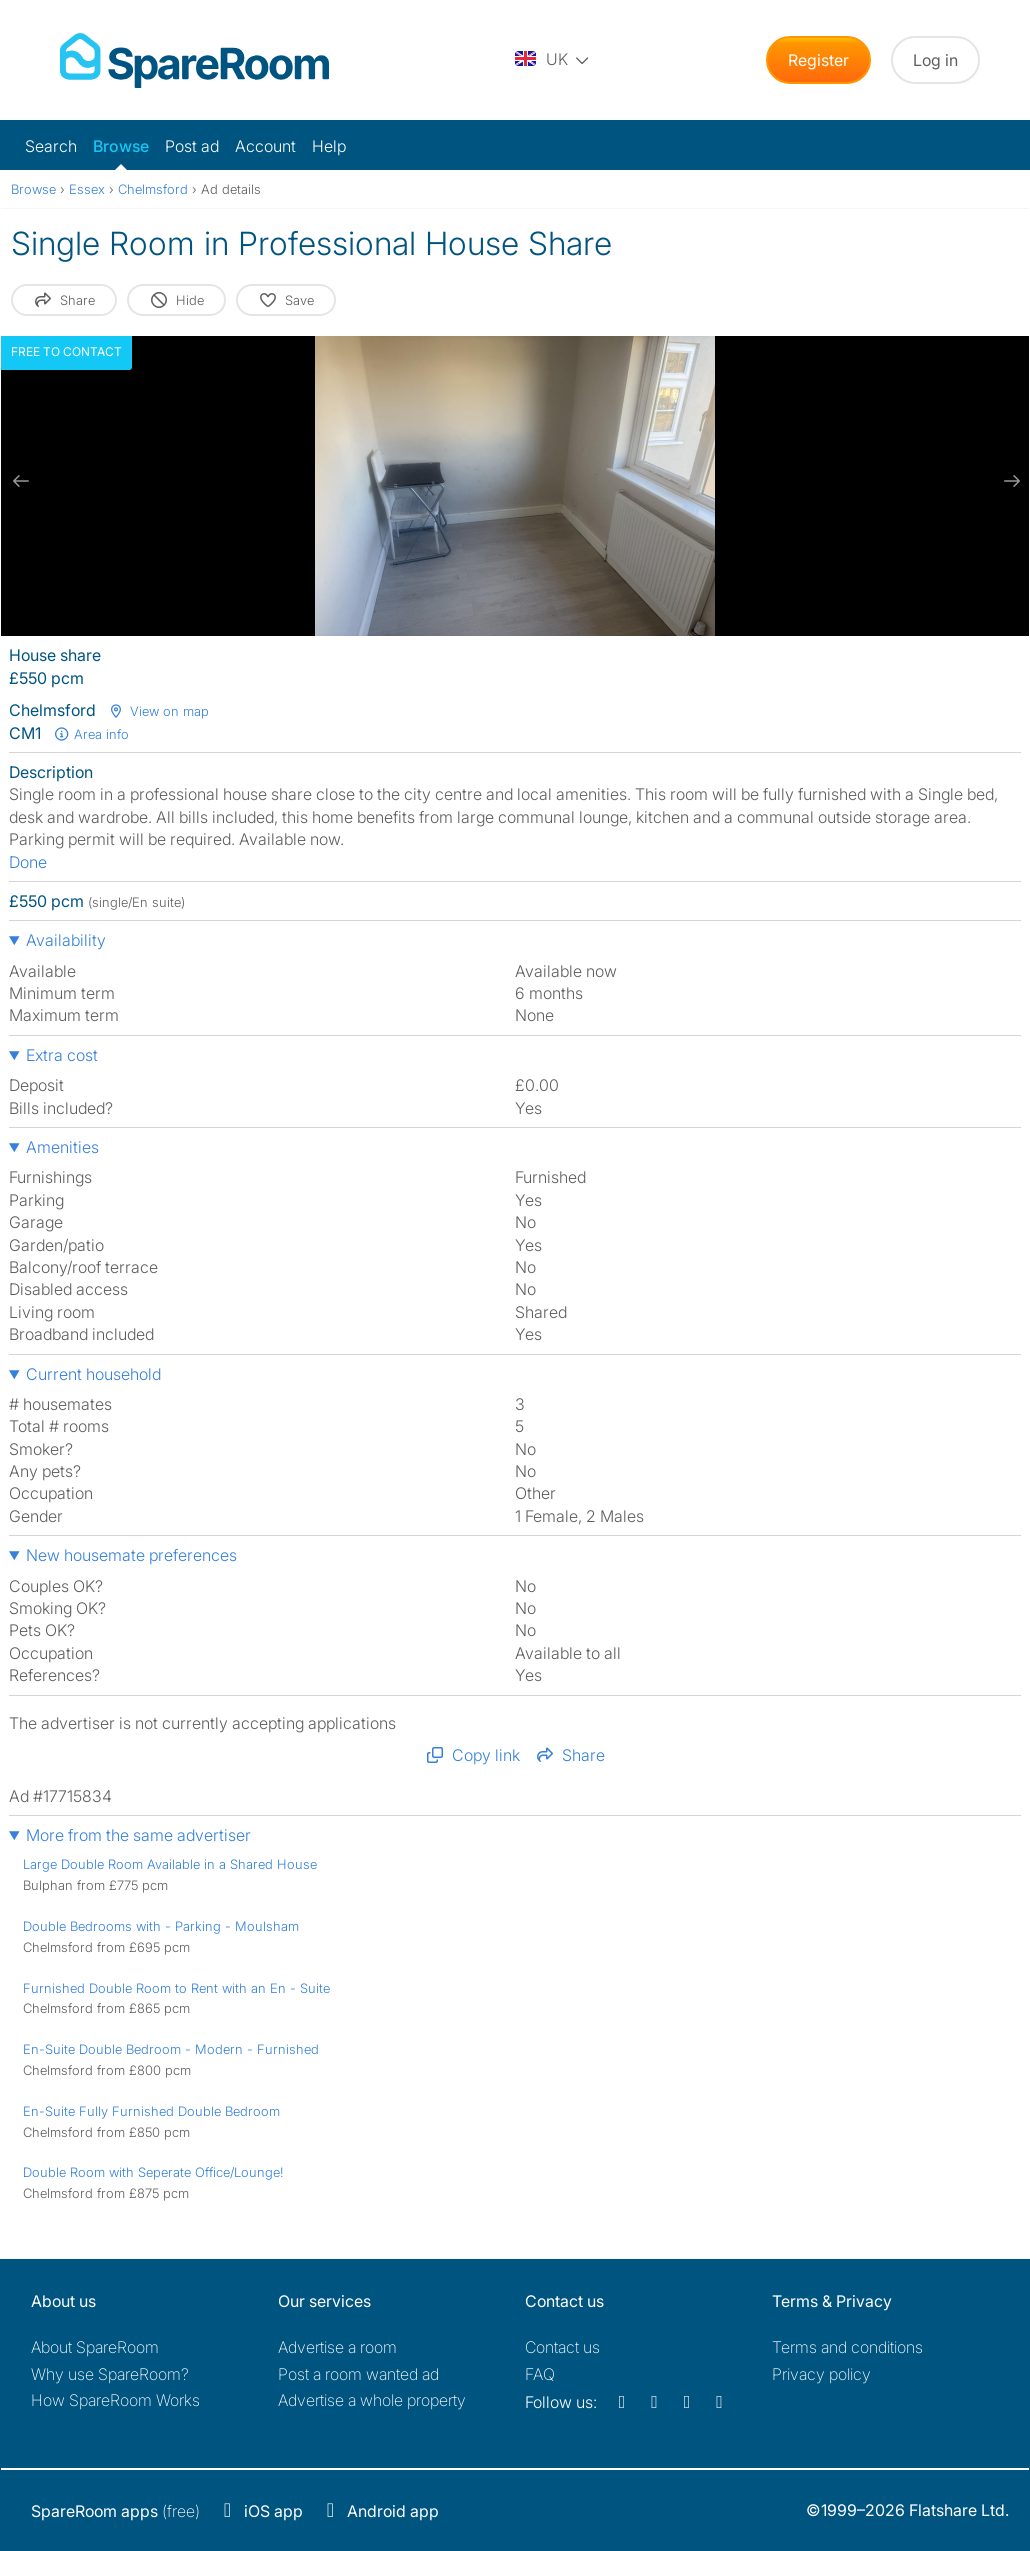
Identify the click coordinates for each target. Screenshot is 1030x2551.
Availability (66, 940)
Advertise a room (337, 2347)
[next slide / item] (1009, 481)
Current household (93, 1374)
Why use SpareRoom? (110, 2374)
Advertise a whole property (372, 2400)
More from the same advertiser (138, 1835)
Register (818, 60)
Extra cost (62, 1055)
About (95, 2347)
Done (28, 862)
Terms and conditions (847, 2347)
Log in (935, 60)
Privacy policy (821, 2374)
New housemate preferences (131, 1555)
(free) (115, 2511)
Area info (91, 734)
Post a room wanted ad (358, 2374)
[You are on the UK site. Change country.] (553, 60)
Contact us (562, 2347)
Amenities (62, 1147)
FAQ (540, 2374)
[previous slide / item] (21, 481)
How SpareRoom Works (115, 2400)
